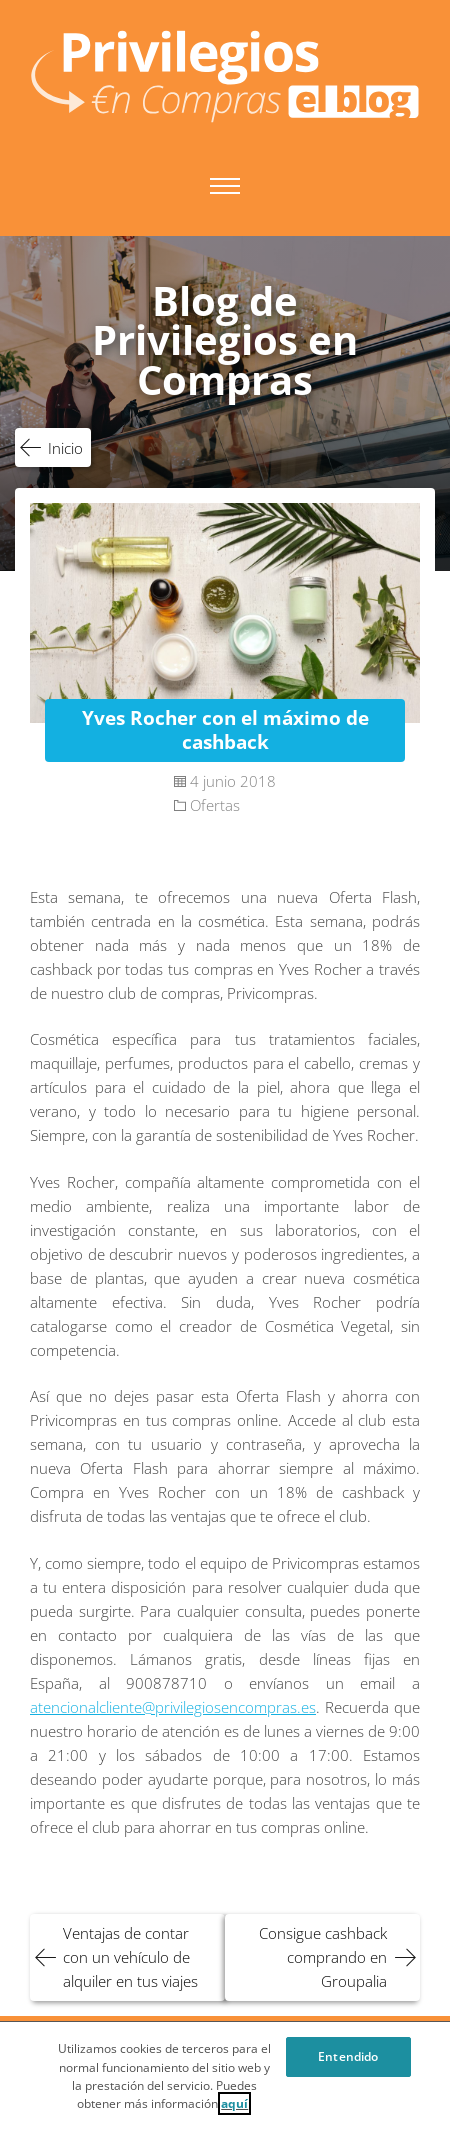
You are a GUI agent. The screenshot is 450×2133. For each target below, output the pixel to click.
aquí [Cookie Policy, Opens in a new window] (234, 2110)
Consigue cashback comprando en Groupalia (323, 1957)
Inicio (65, 448)
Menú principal (225, 186)
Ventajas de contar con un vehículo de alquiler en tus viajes (130, 1957)
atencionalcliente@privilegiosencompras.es (173, 1707)
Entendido (348, 2062)
